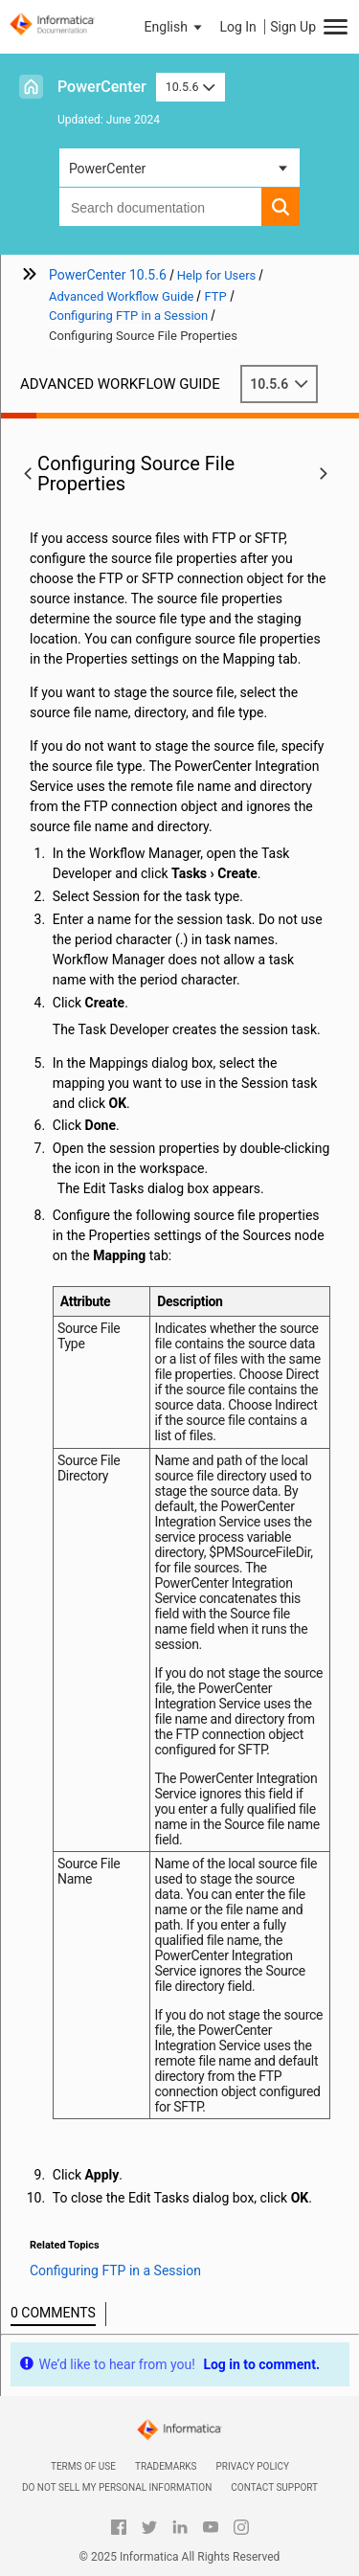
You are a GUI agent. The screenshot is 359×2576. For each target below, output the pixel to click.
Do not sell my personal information (117, 2487)
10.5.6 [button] (190, 86)
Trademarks (166, 2466)
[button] (175, 26)
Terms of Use (83, 2466)
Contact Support (274, 2487)
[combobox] (160, 207)
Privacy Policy (252, 2466)
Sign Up (293, 26)
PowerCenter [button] (107, 168)
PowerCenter (101, 87)
